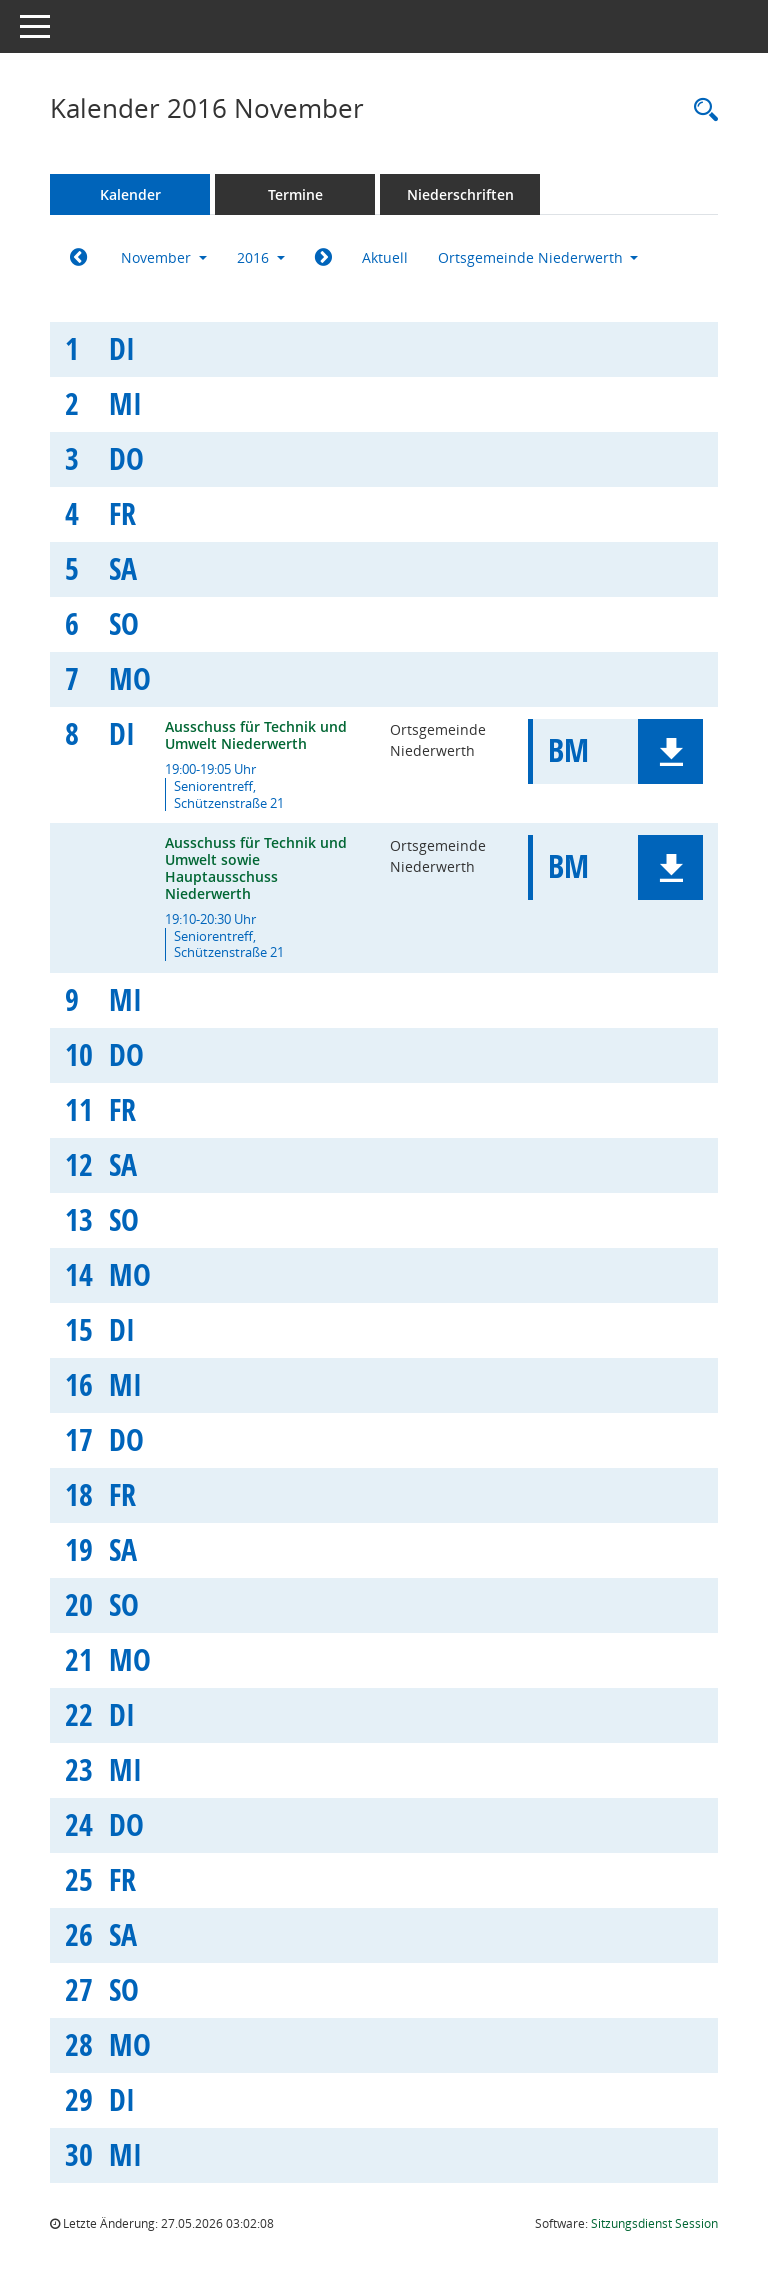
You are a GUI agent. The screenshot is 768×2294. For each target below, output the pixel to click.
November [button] (164, 257)
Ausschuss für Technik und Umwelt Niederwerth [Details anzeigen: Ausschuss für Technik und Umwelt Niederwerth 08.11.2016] (256, 735)
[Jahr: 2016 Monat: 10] (78, 258)
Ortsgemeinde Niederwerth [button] (538, 257)
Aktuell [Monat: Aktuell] (385, 257)
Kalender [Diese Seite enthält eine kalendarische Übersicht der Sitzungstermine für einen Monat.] (130, 194)
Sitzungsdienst (654, 2223)
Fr (122, 513)
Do (126, 458)
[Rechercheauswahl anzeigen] (701, 110)
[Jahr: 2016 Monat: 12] (323, 258)
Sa (123, 568)
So (124, 623)
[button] (670, 751)
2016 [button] (261, 257)
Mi (125, 403)
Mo (130, 678)
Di (122, 348)
